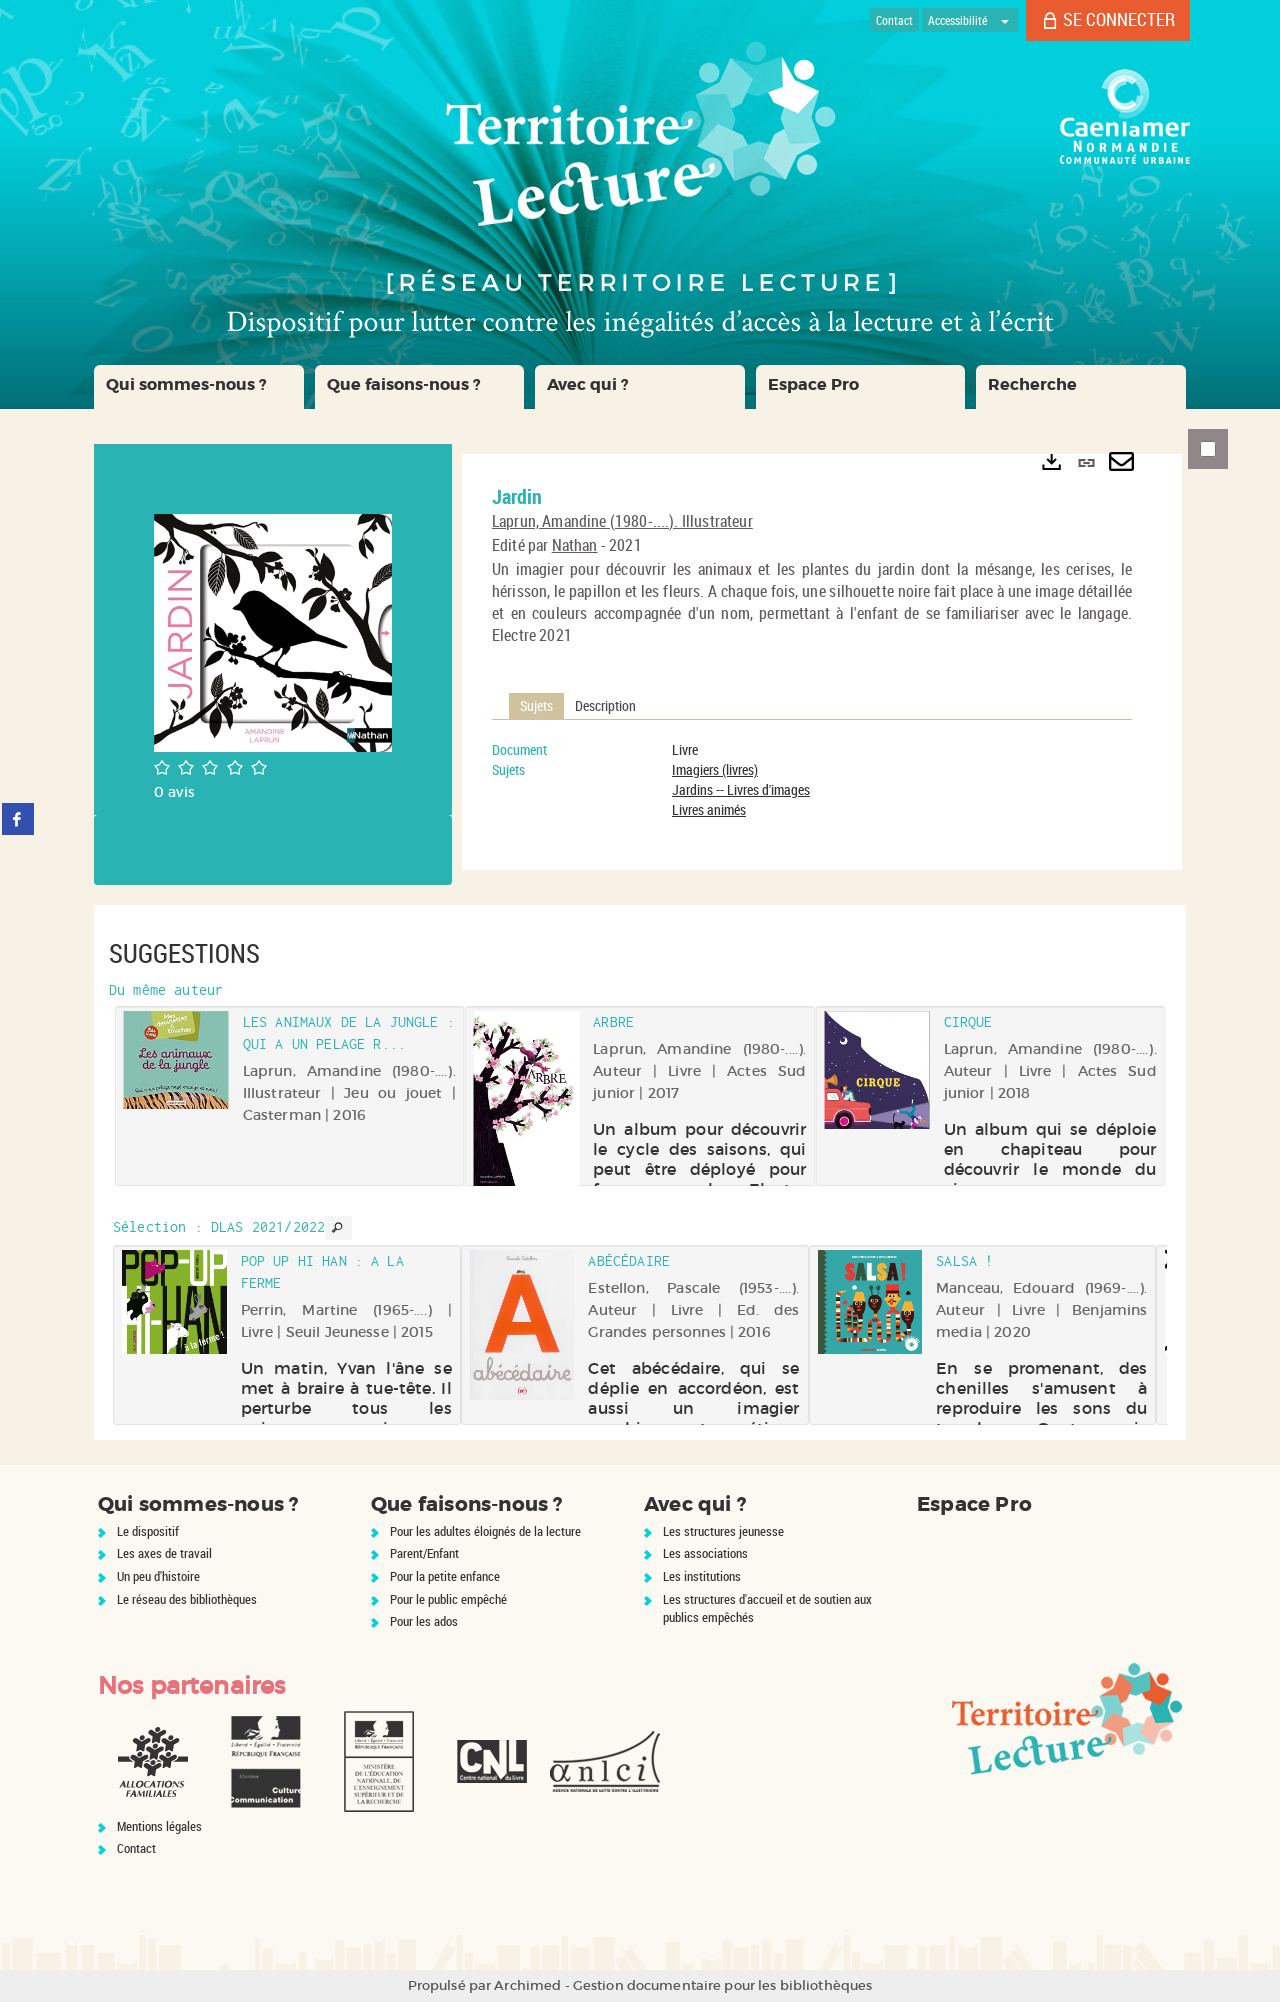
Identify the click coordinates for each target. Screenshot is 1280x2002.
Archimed (527, 1985)
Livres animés (709, 809)
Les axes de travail (164, 1553)
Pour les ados (424, 1621)
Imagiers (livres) (715, 769)
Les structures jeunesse (723, 1531)
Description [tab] (605, 705)
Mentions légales (159, 1826)
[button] (199, 387)
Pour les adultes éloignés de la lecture (485, 1531)
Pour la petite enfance (445, 1576)
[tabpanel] (812, 780)
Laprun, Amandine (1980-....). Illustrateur (622, 521)
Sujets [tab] (536, 705)
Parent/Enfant (424, 1553)
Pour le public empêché (448, 1599)
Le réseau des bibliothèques (187, 1599)
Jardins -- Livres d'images (741, 789)
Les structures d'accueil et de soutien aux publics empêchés (767, 1608)
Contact (136, 1848)
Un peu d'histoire (158, 1576)
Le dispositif (148, 1531)
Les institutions (702, 1576)
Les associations (705, 1553)
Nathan (575, 545)
